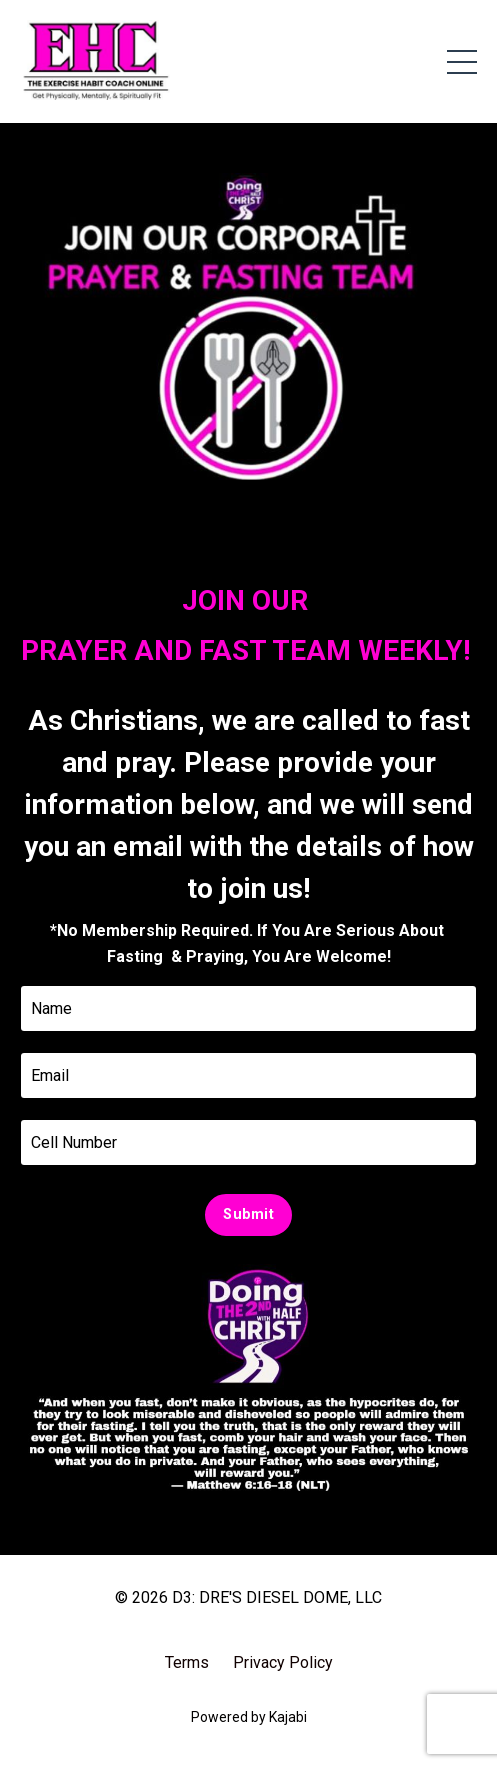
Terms (187, 1662)
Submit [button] (248, 1214)
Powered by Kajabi (249, 1717)
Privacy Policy (283, 1662)
